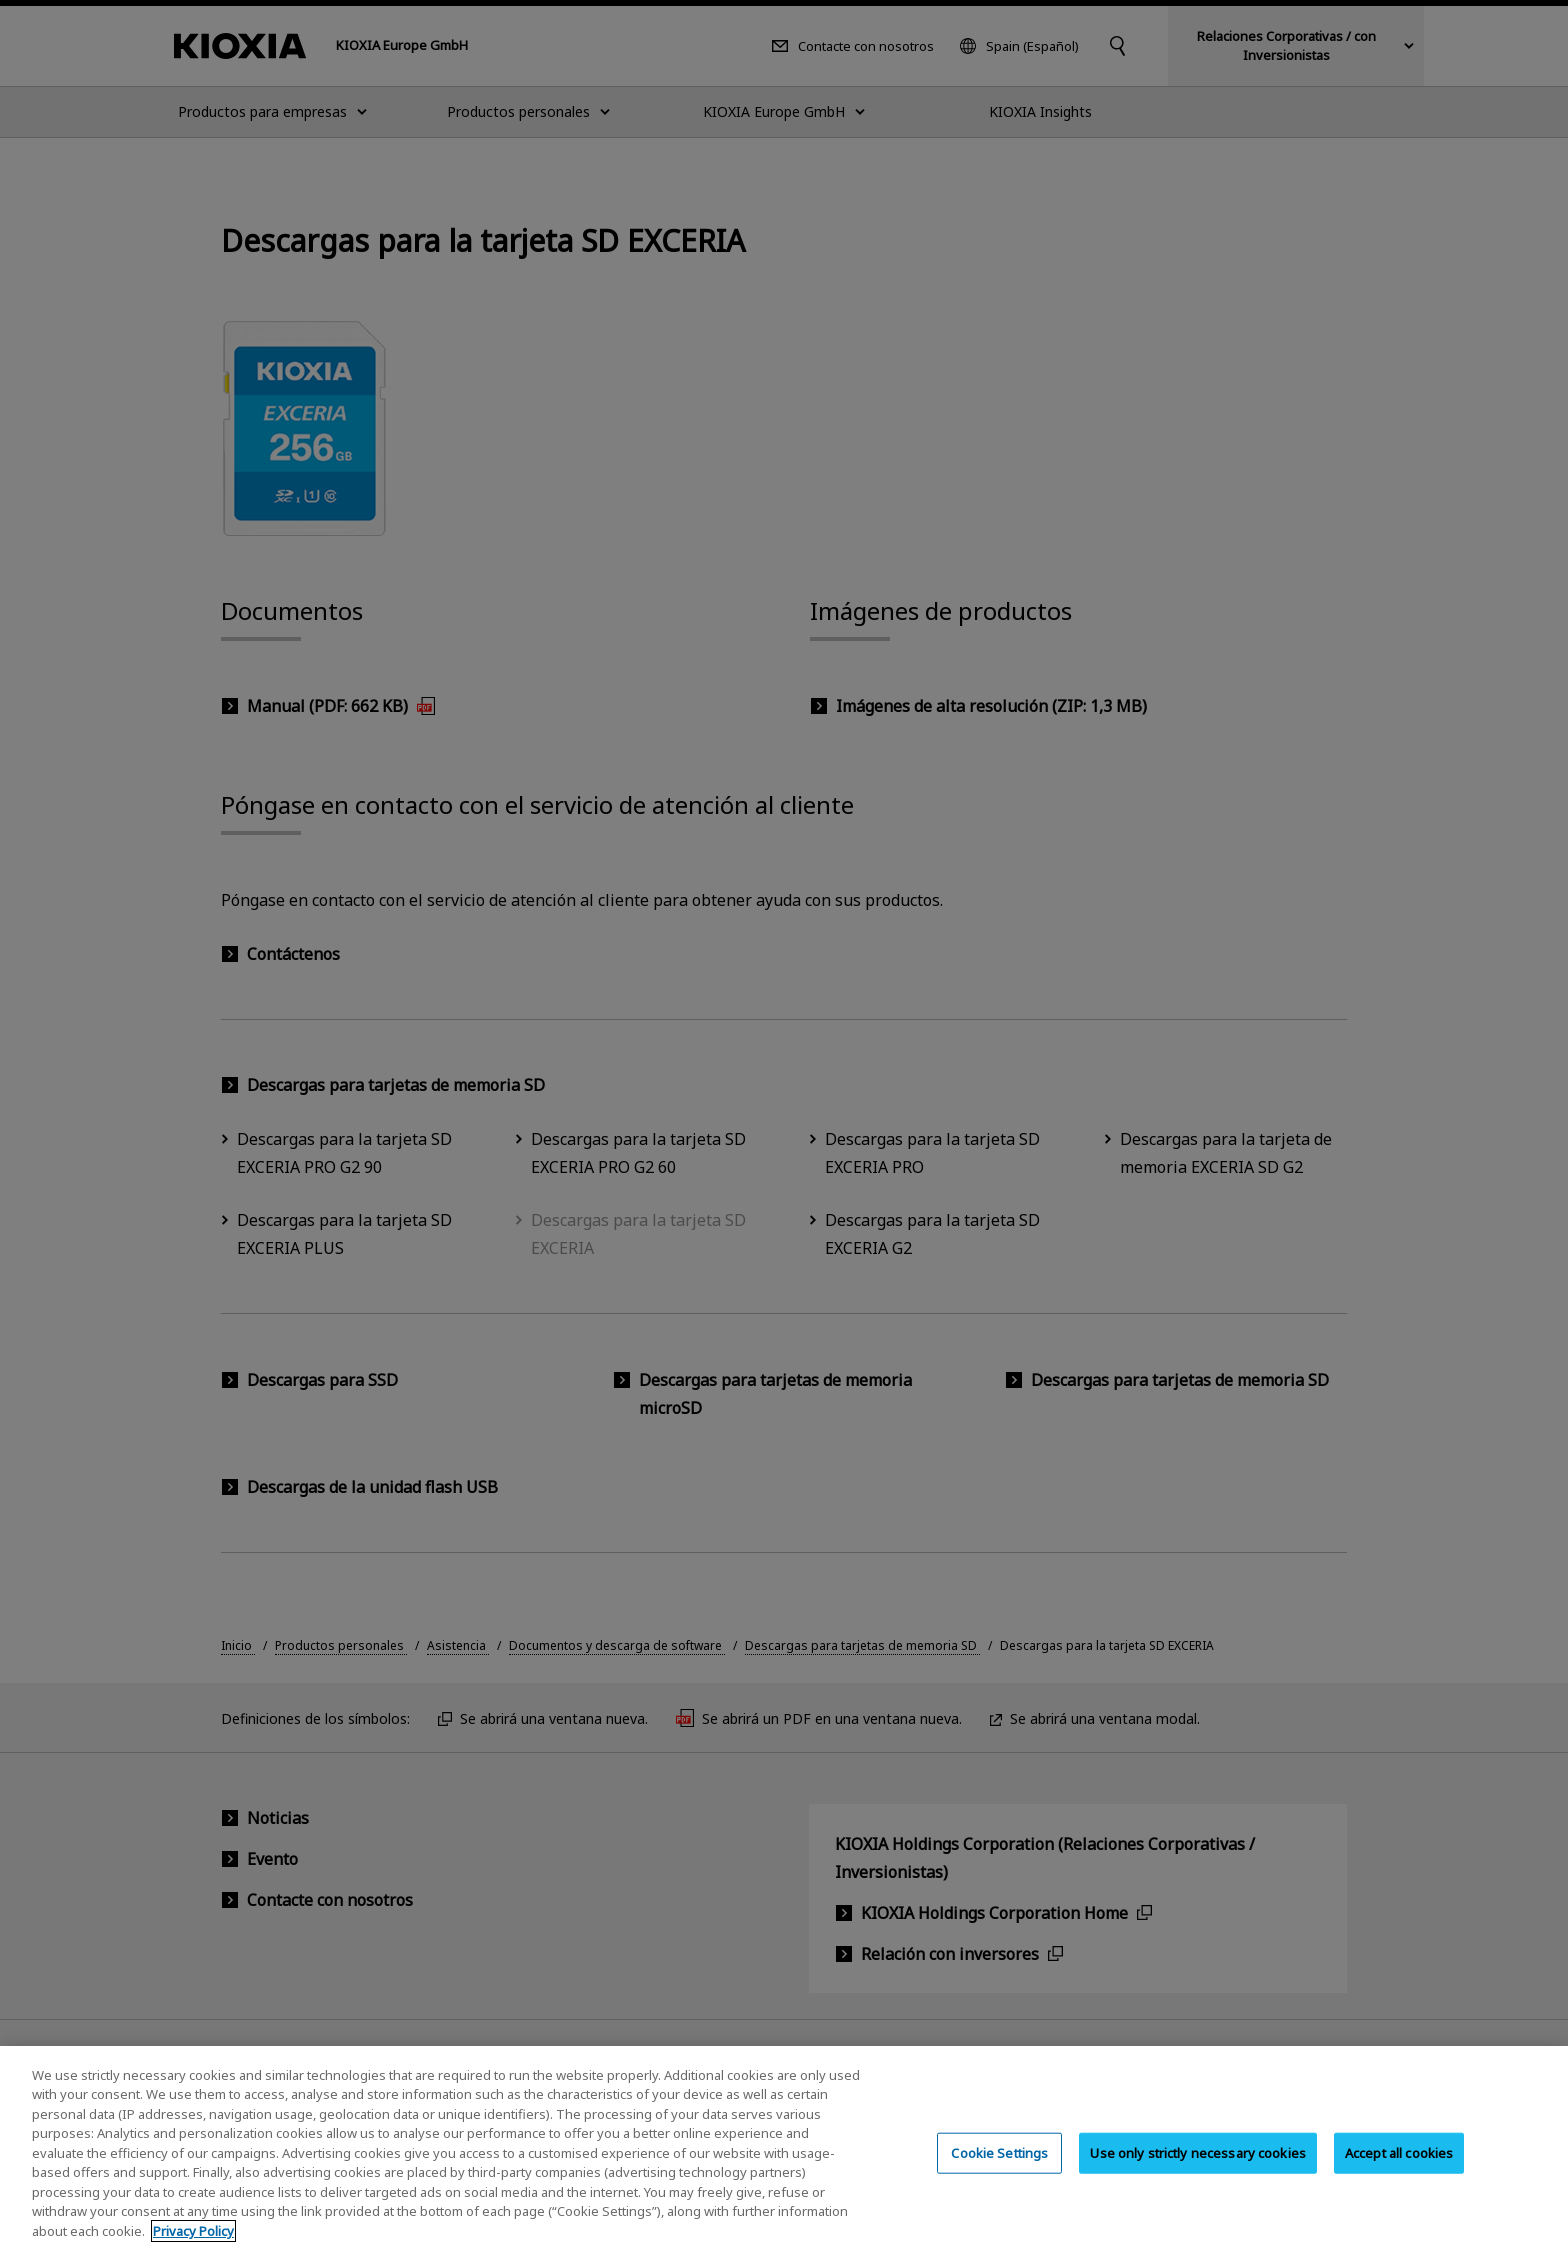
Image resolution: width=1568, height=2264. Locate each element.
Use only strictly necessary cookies (1198, 2172)
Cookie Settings (999, 2172)
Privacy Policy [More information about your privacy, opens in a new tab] (193, 2250)
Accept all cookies (1399, 2172)
